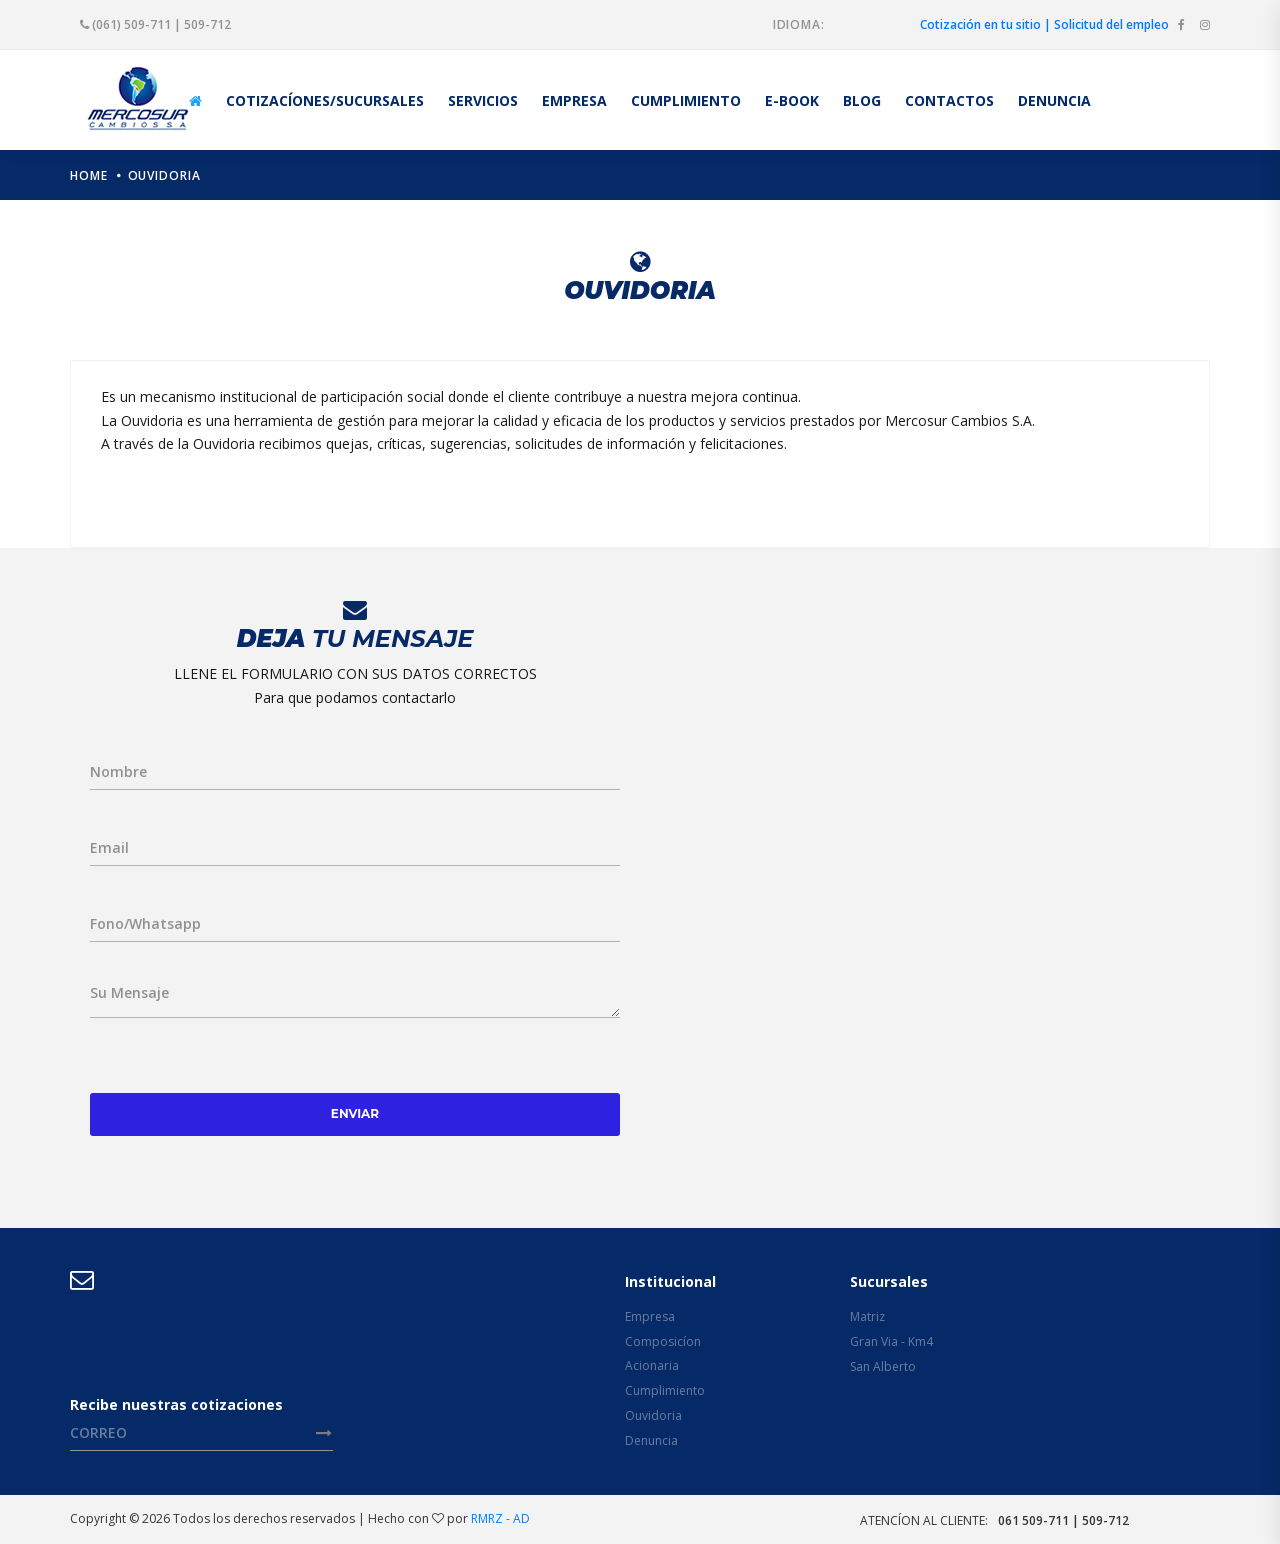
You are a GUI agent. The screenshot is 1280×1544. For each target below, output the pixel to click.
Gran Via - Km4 (891, 1341)
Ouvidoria (164, 175)
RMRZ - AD (500, 1518)
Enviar (355, 1113)
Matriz (867, 1316)
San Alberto (883, 1366)
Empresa (650, 1316)
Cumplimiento (665, 1390)
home (89, 175)
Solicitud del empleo (1111, 24)
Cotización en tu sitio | (985, 24)
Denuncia (651, 1440)
